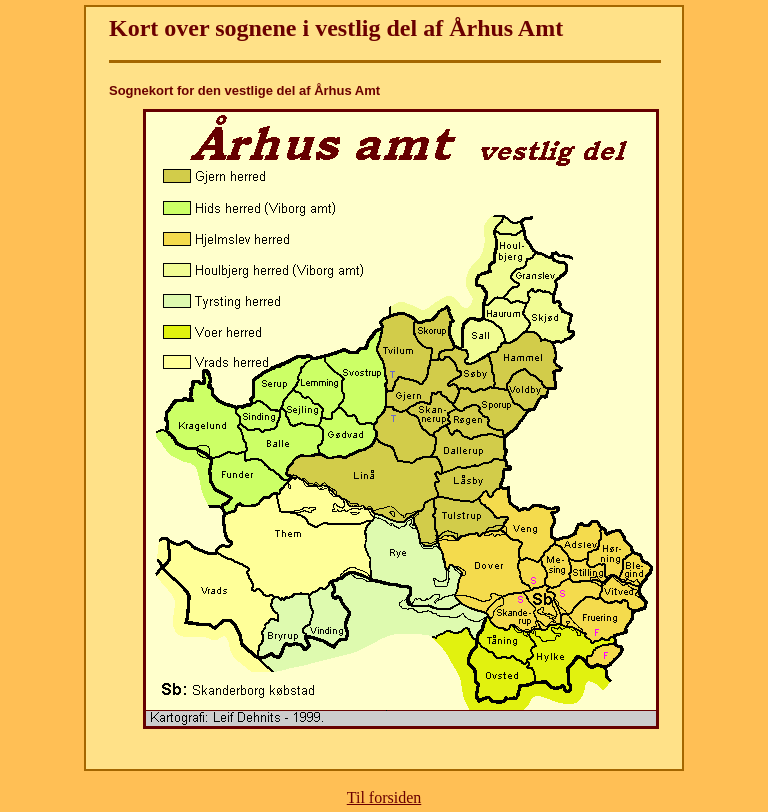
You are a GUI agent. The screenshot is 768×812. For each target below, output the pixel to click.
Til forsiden (384, 797)
